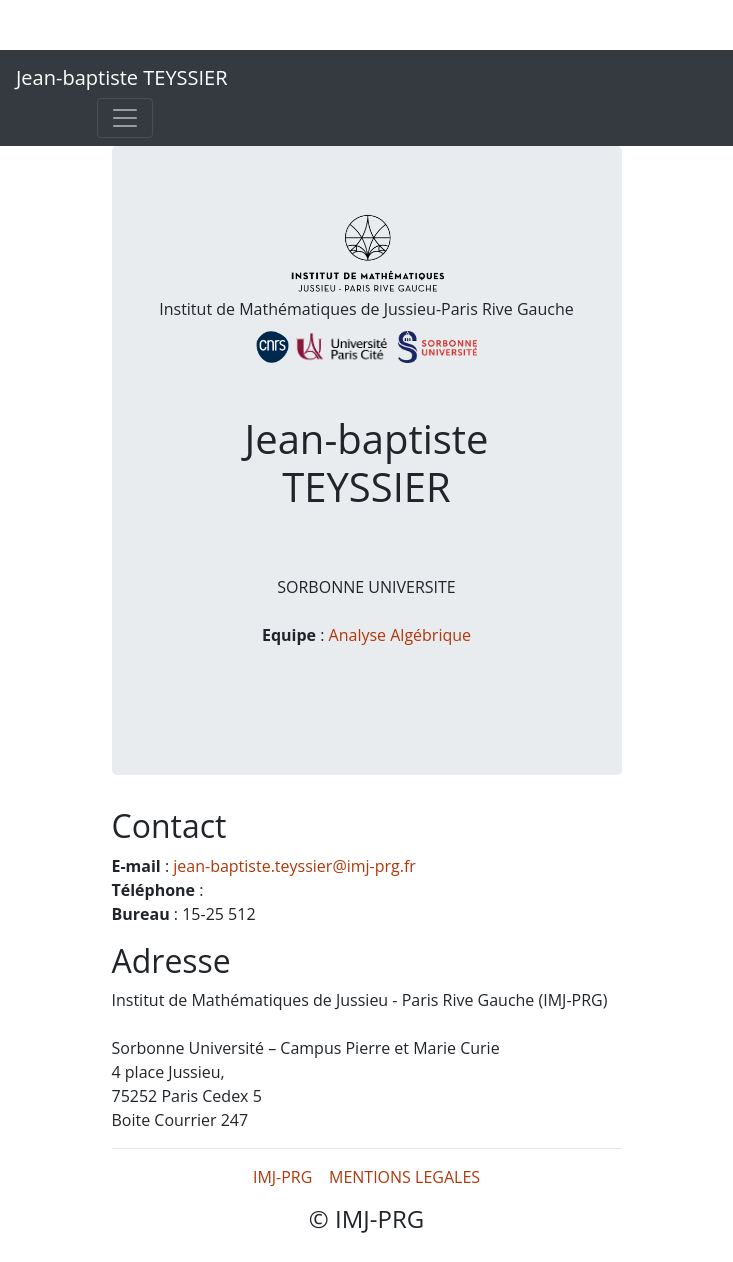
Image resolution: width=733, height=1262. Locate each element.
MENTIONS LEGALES (404, 1177)
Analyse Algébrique (400, 635)
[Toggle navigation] (125, 118)
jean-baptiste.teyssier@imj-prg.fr (294, 866)
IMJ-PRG (282, 1177)
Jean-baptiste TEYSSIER (122, 77)
